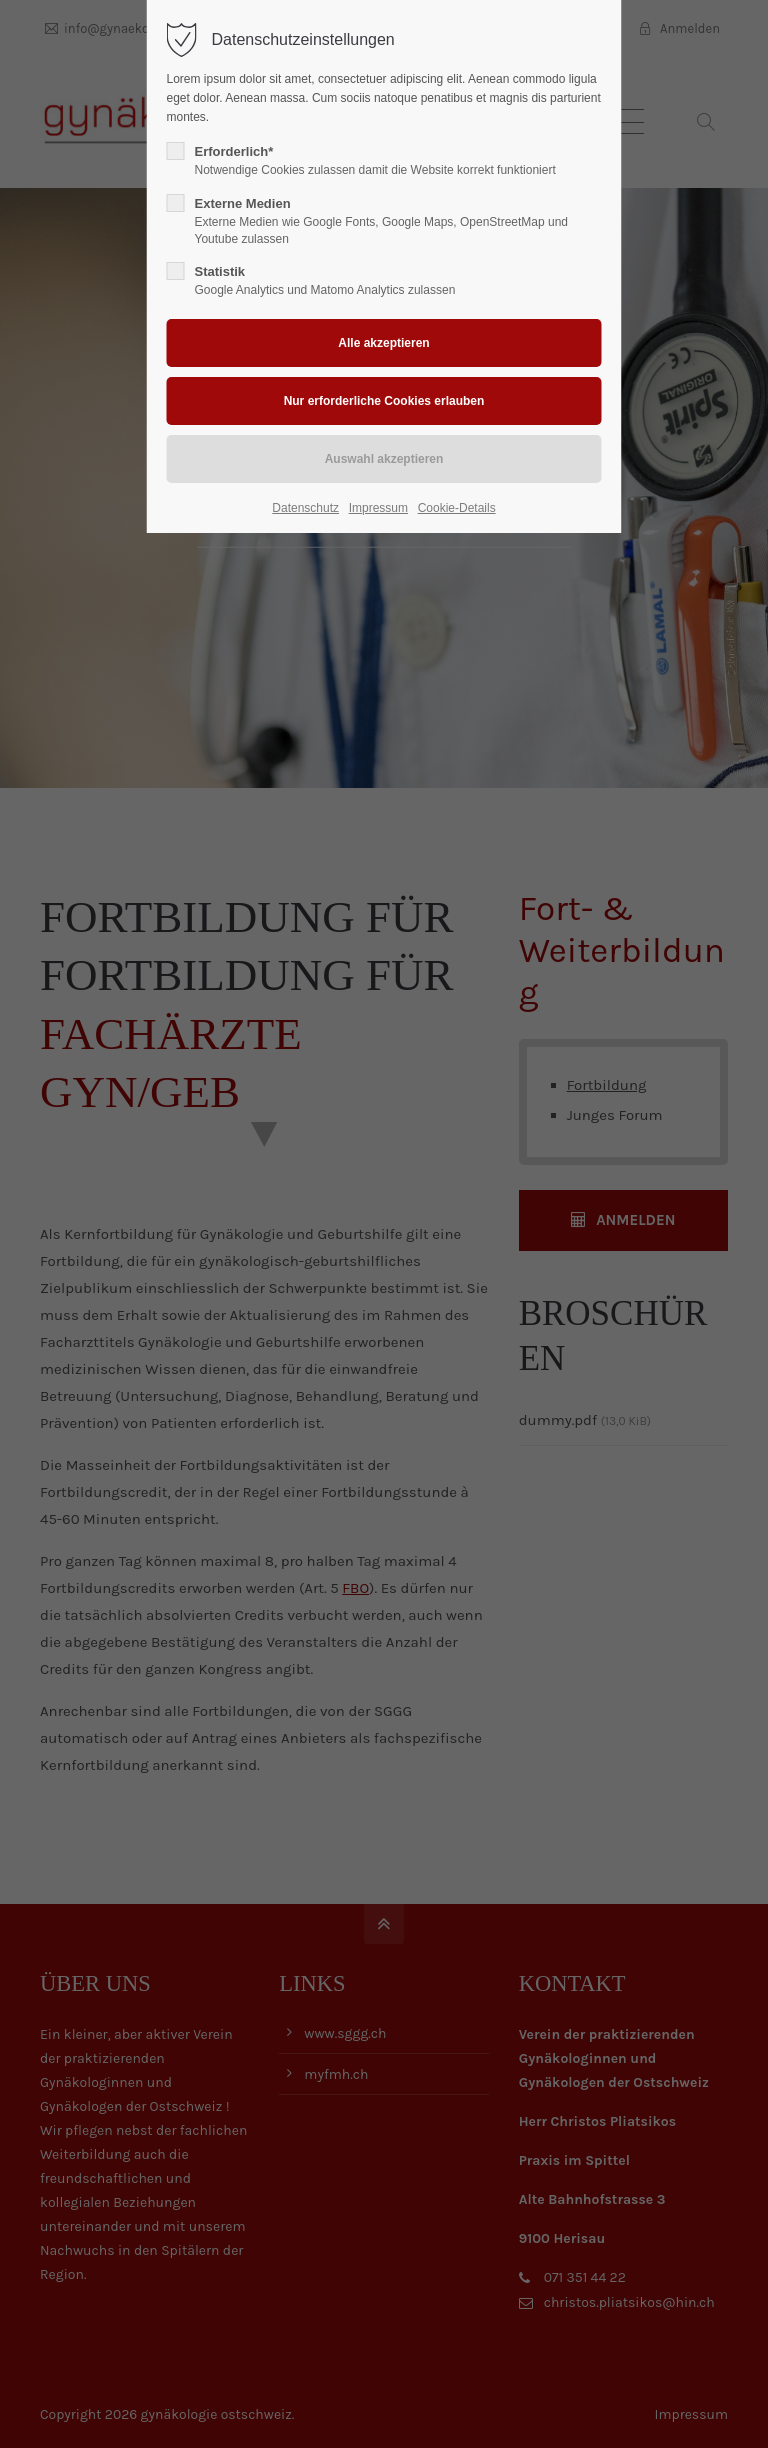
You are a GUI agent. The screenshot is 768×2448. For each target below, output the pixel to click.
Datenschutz (305, 508)
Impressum (378, 508)
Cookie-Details (457, 508)
